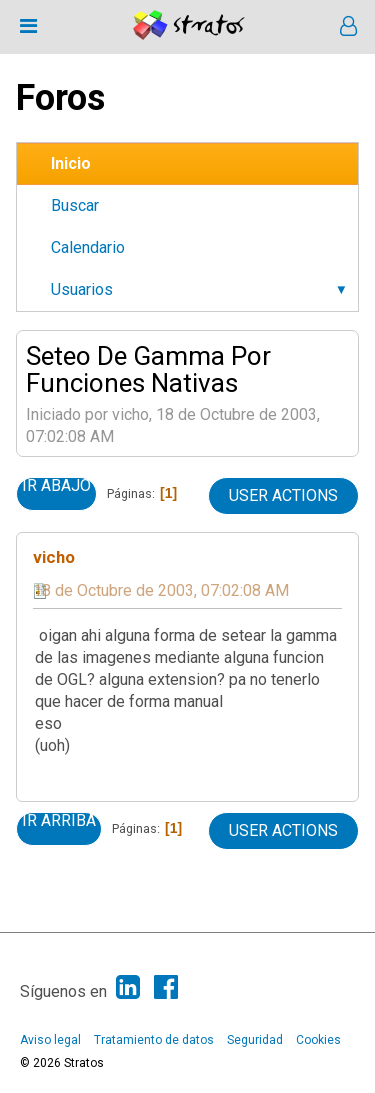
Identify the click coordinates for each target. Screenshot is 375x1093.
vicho (54, 557)
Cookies (318, 1040)
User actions (283, 495)
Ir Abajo (56, 486)
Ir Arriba (59, 821)
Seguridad (255, 1040)
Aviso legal (50, 1040)
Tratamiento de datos (154, 1040)
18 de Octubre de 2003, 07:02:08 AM (161, 590)
